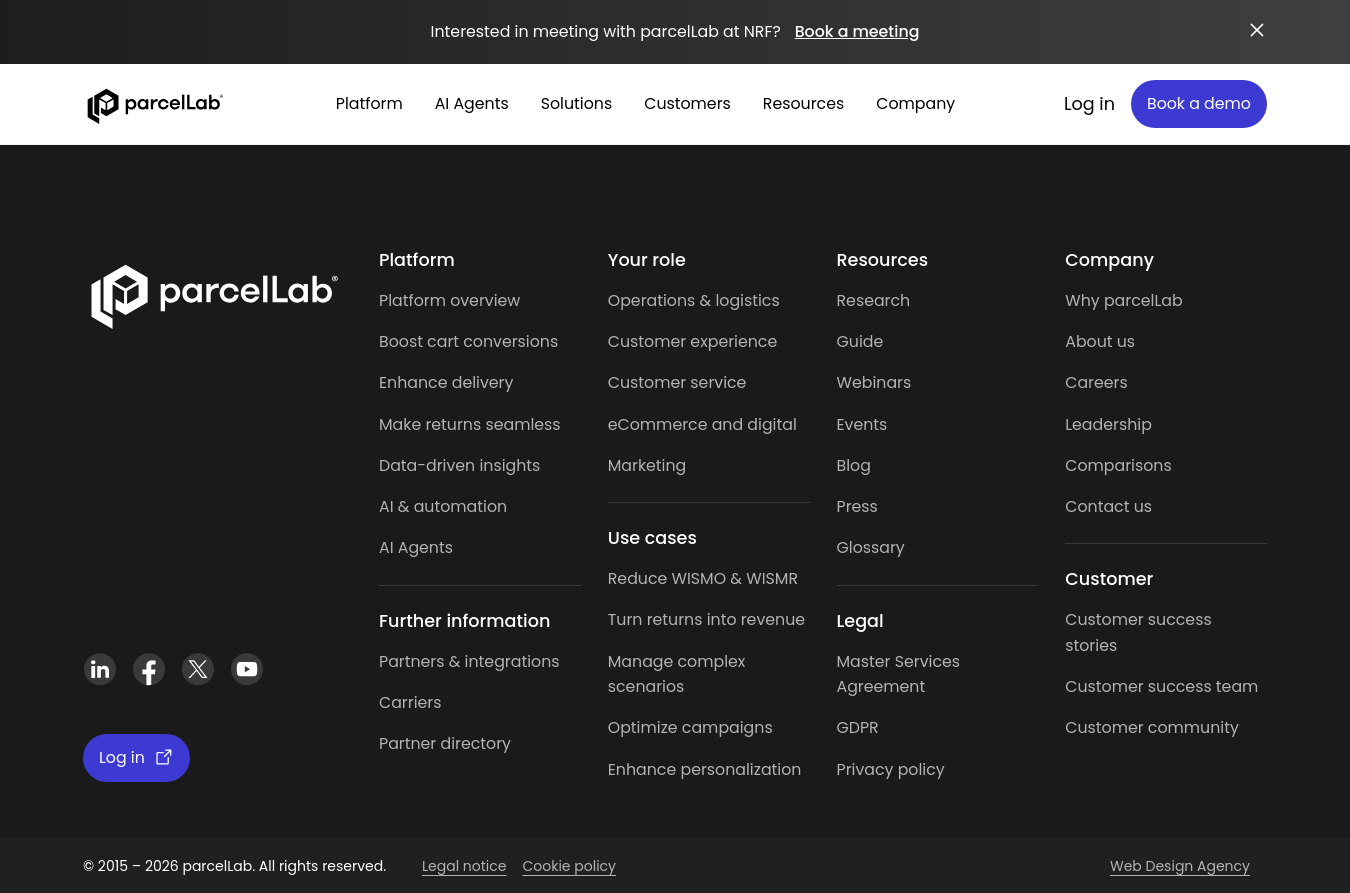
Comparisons (1118, 465)
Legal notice (464, 866)
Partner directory (445, 743)
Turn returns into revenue (706, 619)
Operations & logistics (694, 300)
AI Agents (416, 547)
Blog (854, 465)
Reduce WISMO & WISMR (703, 578)
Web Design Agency (1180, 866)
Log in (1089, 104)
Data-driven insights (459, 465)
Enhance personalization (705, 769)
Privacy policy (891, 769)
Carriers (410, 702)
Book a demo (1199, 103)
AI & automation (443, 506)
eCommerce (658, 424)
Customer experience (693, 341)
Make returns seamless (470, 424)
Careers (1096, 382)
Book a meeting (857, 31)
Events (862, 424)
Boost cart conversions (468, 341)
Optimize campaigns (690, 727)
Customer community (1152, 727)
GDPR (858, 727)
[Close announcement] (1257, 30)
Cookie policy (569, 866)
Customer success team (1161, 686)
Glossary (871, 547)
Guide (860, 341)
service (718, 382)
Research (874, 300)
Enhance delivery (446, 382)
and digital (751, 424)
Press (857, 506)
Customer (649, 382)
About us (1100, 341)
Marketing (647, 465)
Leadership (1108, 424)
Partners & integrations (469, 661)
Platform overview (449, 300)
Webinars (874, 382)
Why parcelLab (1123, 300)
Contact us (1108, 506)
